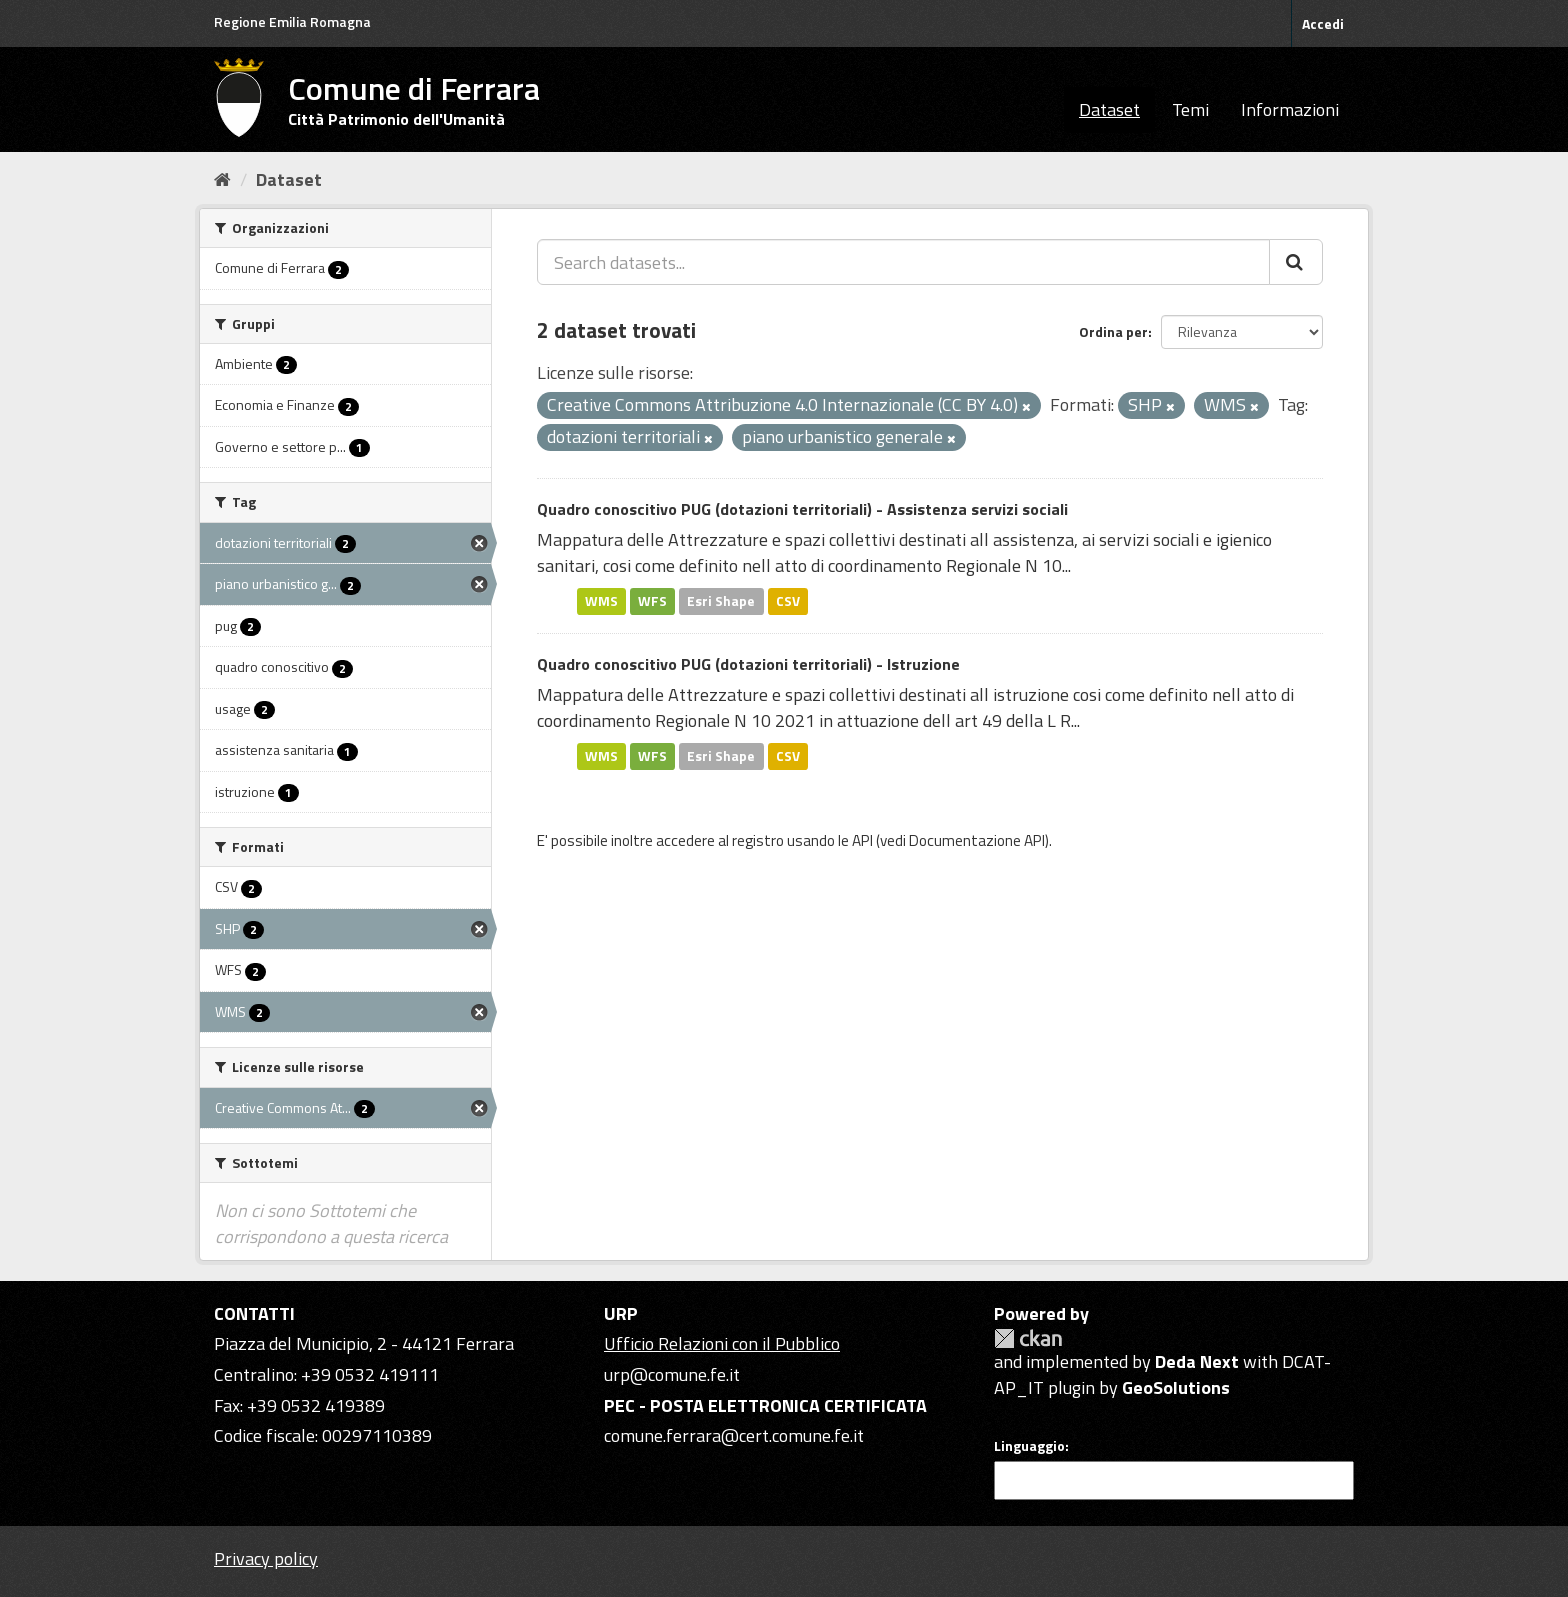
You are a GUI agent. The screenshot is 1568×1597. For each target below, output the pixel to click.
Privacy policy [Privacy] (266, 1558)
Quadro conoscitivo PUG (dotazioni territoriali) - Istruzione (748, 664)
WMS (601, 601)
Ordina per (1113, 331)
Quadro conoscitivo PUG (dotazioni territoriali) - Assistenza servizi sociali (802, 509)
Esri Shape (721, 601)
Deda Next (1197, 1361)
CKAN (1028, 1338)
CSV (788, 601)
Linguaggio (1029, 1446)
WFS (652, 601)
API (862, 840)
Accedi (1323, 23)
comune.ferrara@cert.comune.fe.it (734, 1435)
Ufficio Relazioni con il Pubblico (722, 1343)
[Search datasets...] (903, 262)
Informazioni (1290, 109)
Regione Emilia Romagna (292, 21)
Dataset (1109, 109)
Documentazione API (977, 840)
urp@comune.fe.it (672, 1374)
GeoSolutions (1176, 1387)
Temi (1190, 109)
